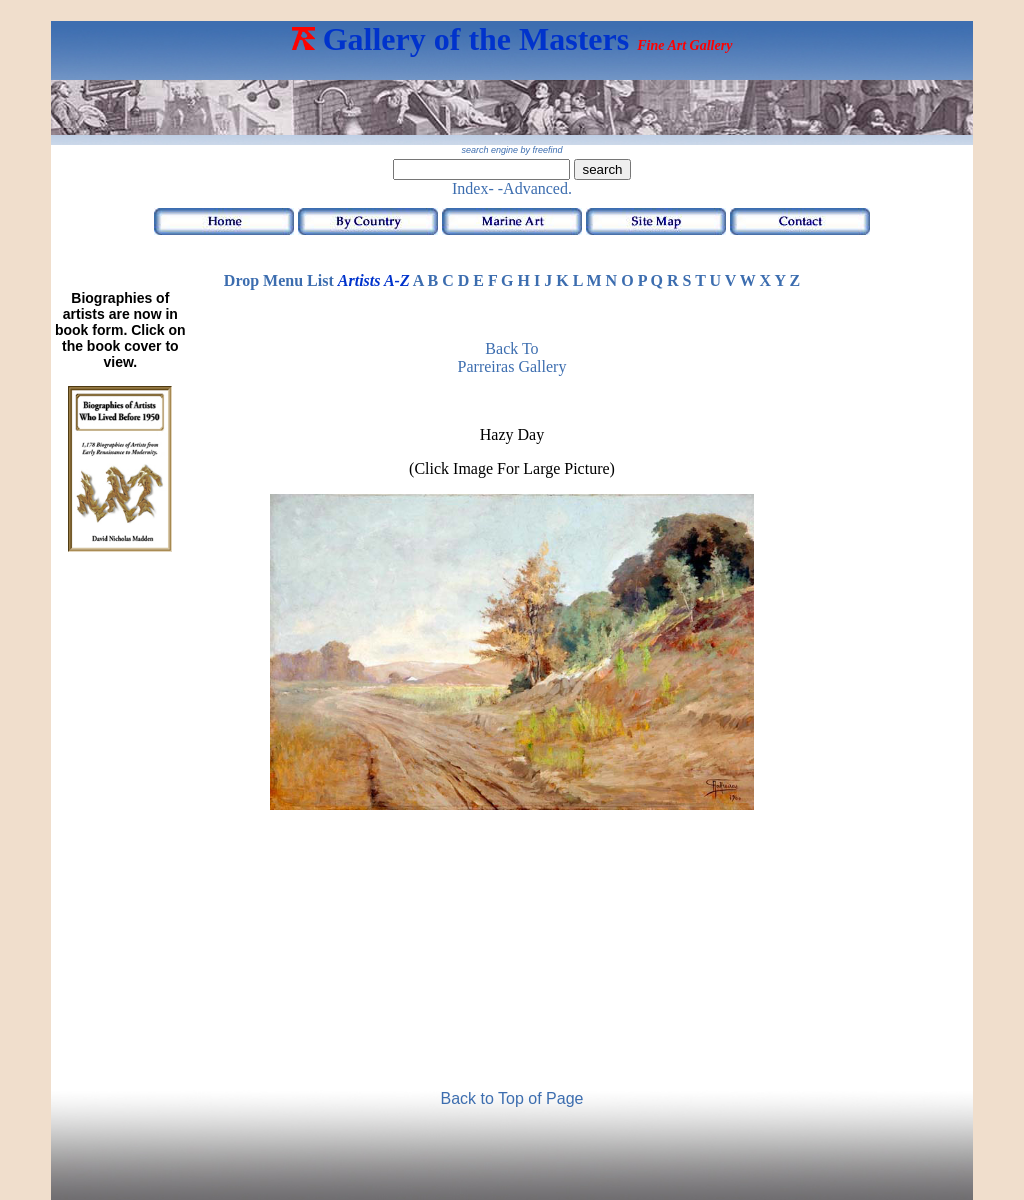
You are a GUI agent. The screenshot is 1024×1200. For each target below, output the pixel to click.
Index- (473, 188)
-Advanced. (535, 188)
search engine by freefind (511, 150)
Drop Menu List (279, 280)
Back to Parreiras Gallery (512, 357)
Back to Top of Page (512, 1098)
